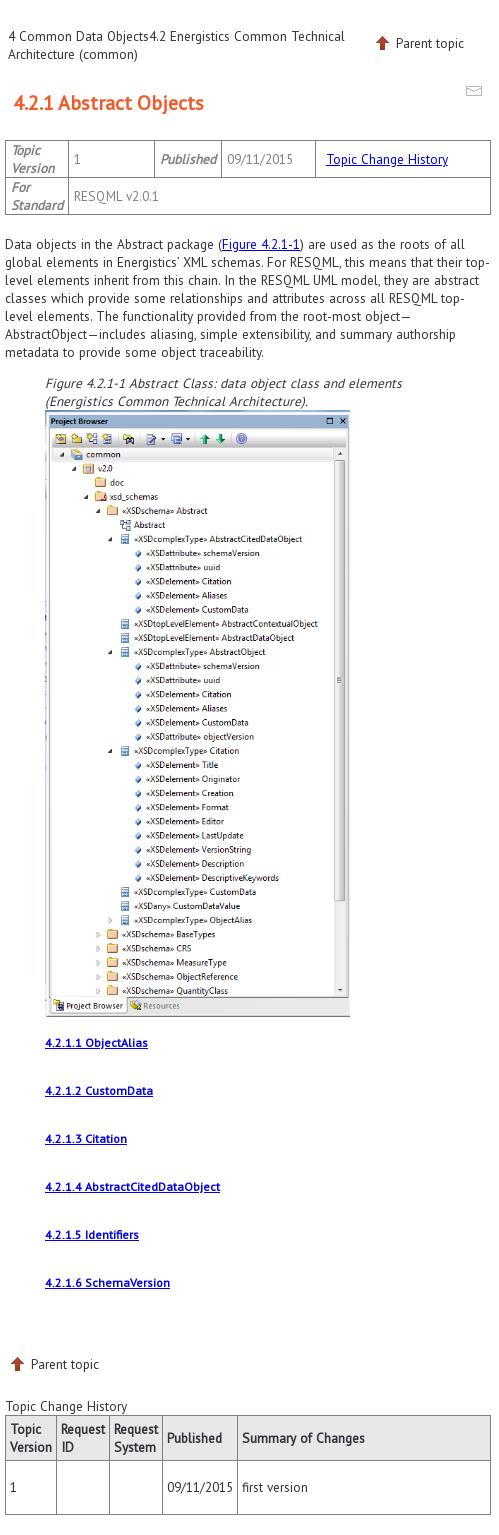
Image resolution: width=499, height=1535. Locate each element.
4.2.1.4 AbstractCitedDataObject (132, 1186)
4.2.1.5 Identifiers (92, 1234)
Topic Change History (387, 159)
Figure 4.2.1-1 (261, 244)
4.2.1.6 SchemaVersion (107, 1282)
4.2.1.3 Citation (86, 1138)
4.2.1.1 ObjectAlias (96, 1042)
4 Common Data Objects (78, 36)
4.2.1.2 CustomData (99, 1090)
